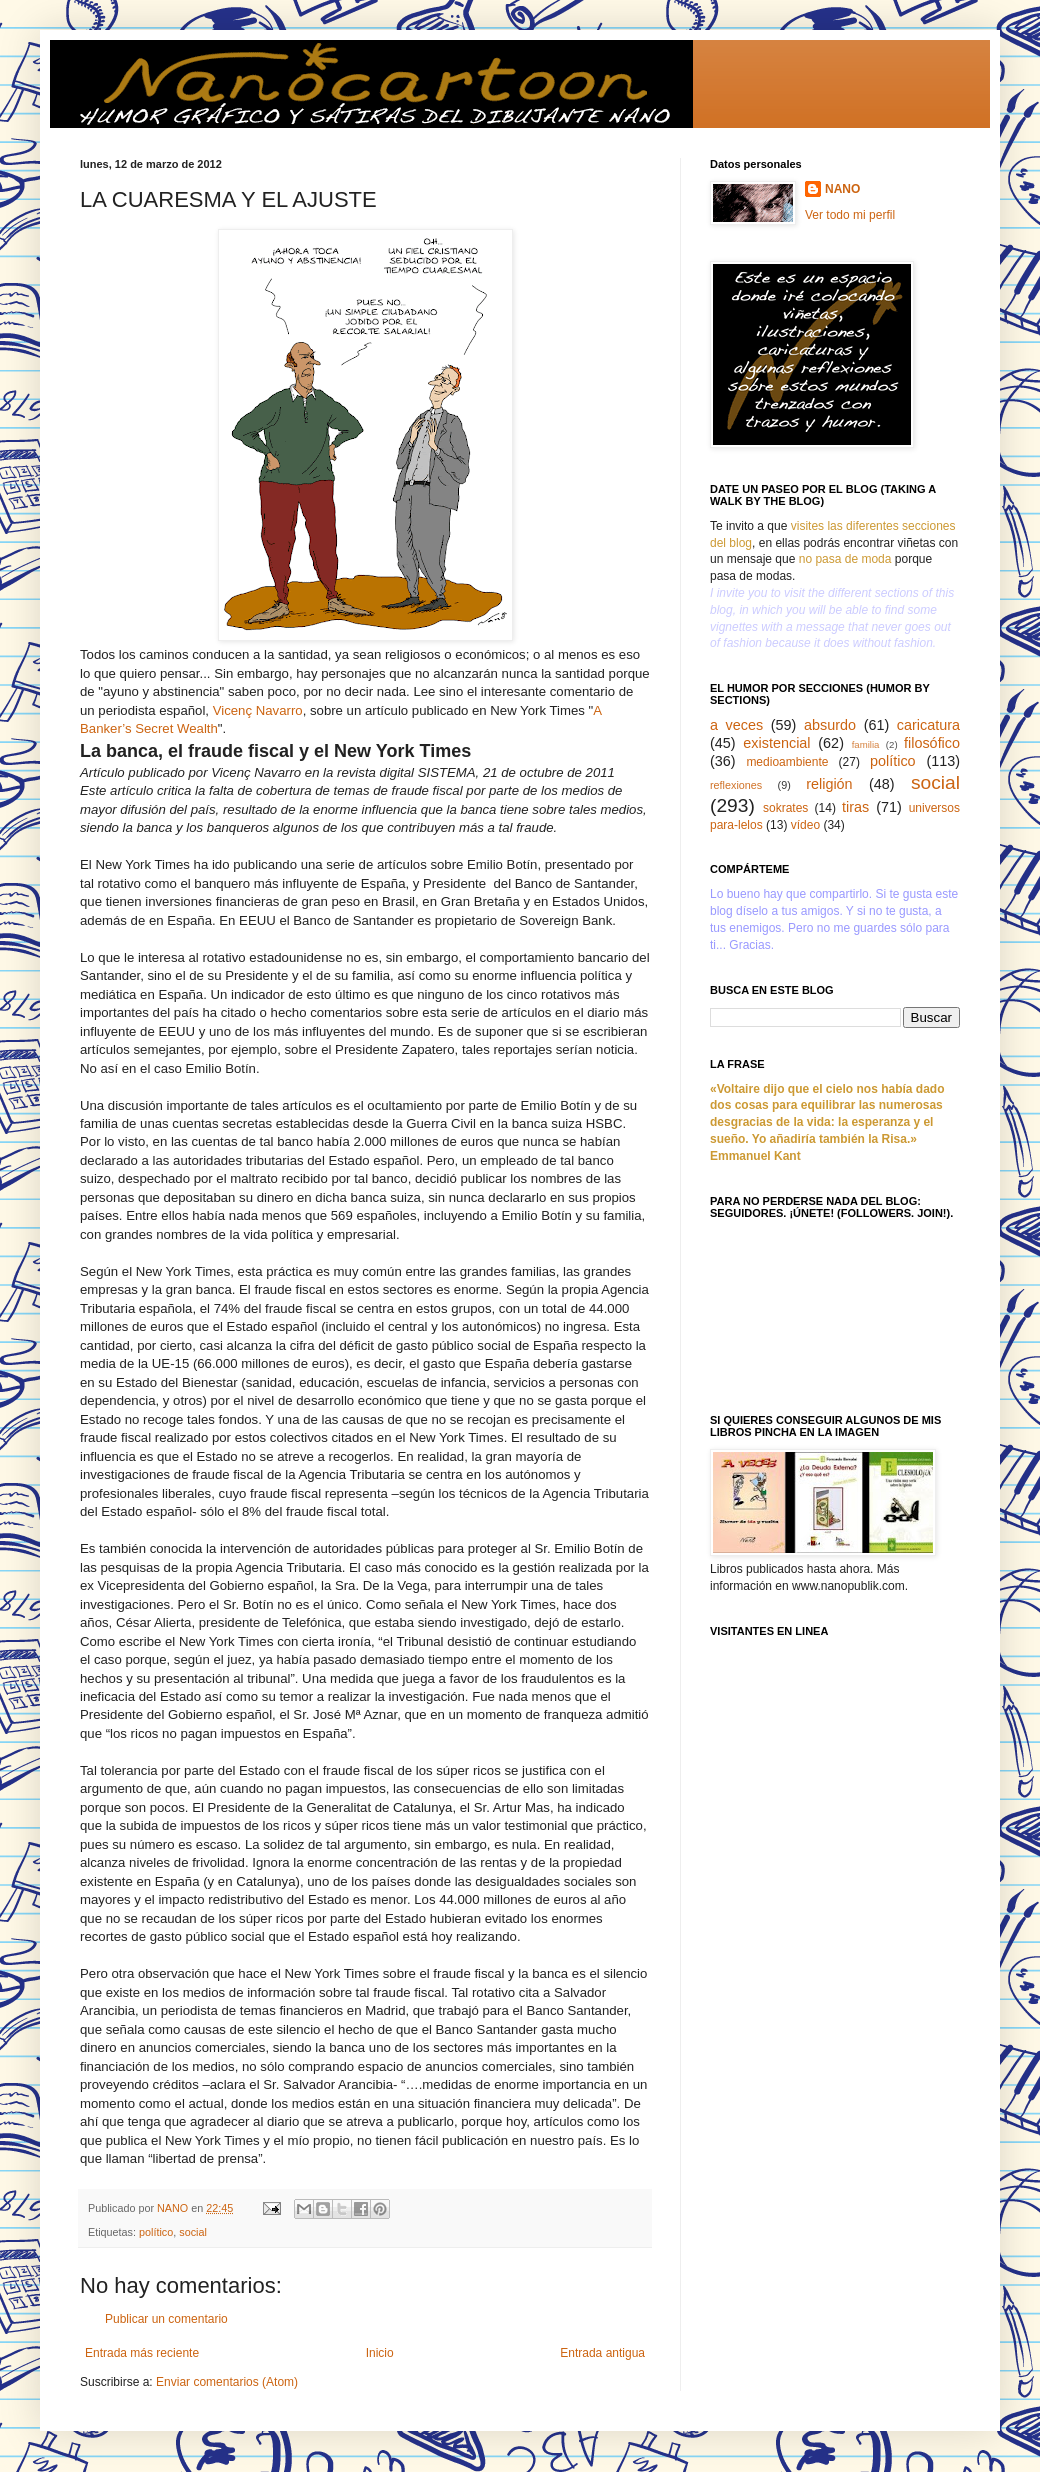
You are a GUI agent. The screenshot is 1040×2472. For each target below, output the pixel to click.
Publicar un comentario (166, 2319)
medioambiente (787, 762)
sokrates (785, 808)
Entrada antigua (602, 2353)
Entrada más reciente (142, 2353)
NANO (842, 189)
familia (866, 744)
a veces (736, 725)
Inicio (380, 2353)
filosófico (932, 743)
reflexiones (736, 785)
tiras (855, 807)
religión (829, 784)
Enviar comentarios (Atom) (227, 2382)
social (193, 2232)
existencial (776, 743)
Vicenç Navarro (258, 710)
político (156, 2232)
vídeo (805, 825)
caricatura (928, 725)
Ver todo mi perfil (850, 215)
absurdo (830, 725)
